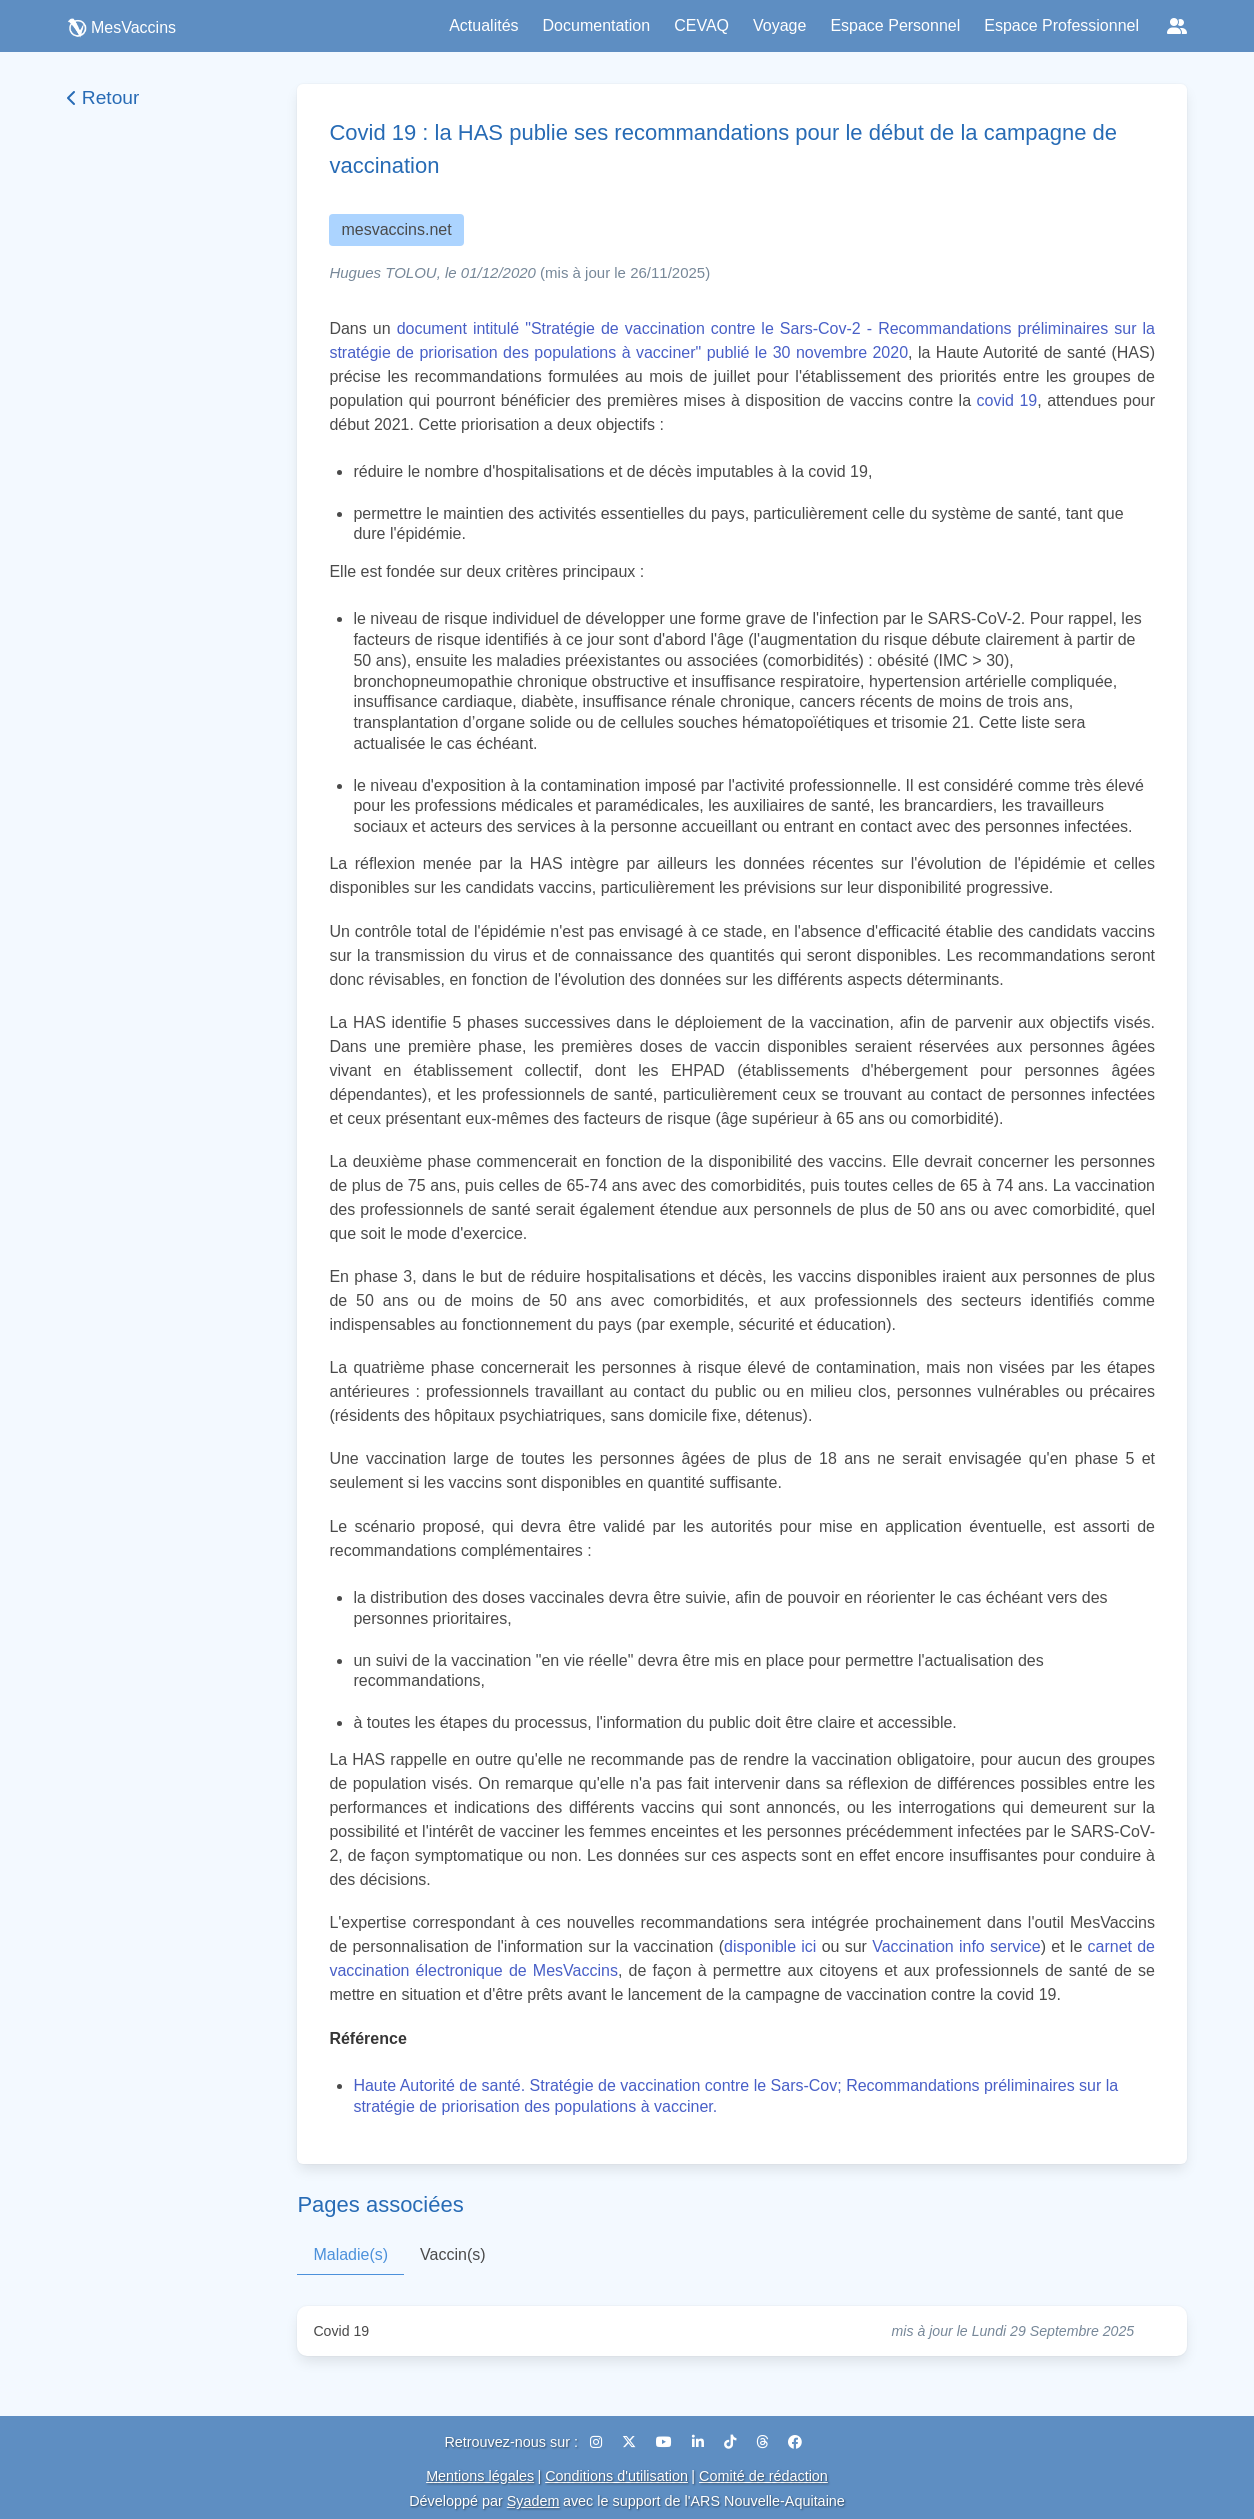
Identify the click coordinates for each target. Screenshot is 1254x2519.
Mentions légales (480, 2476)
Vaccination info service (956, 1946)
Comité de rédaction (763, 2476)
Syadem (533, 2501)
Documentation (597, 25)
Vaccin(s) (453, 2254)
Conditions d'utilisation (616, 2476)
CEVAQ (701, 25)
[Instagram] (598, 2442)
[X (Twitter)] (631, 2442)
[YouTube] (666, 2442)
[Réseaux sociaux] (1177, 26)
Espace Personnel (895, 25)
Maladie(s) (350, 2254)
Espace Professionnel (1061, 25)
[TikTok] (732, 2442)
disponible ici (770, 1946)
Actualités (483, 25)
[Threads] (764, 2442)
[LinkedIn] (700, 2442)
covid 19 (1007, 400)
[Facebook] (795, 2442)
